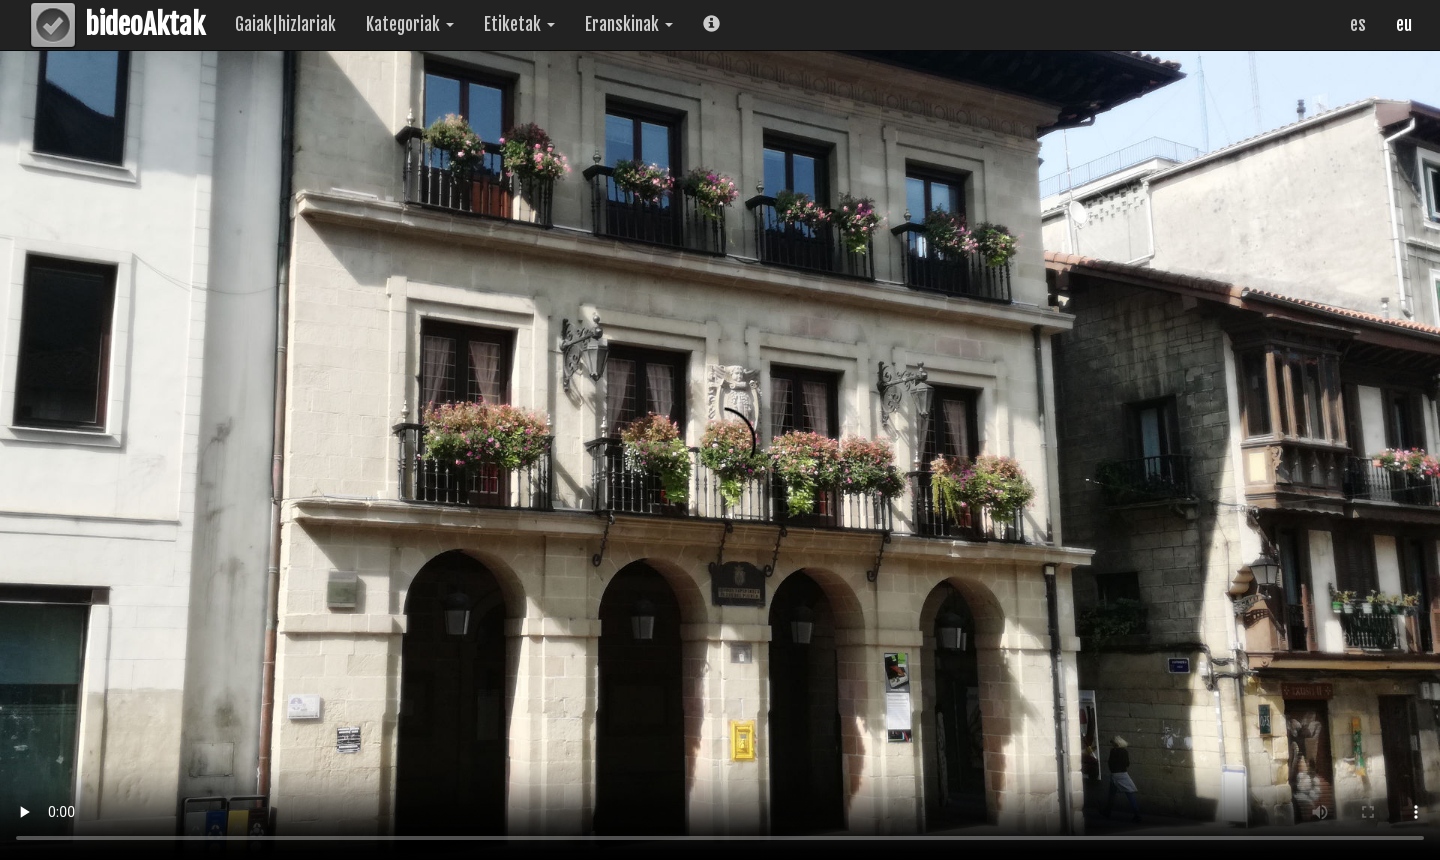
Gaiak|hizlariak (285, 24)
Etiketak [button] (519, 24)
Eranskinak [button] (629, 24)
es (1358, 24)
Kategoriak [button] (410, 24)
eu (1404, 24)
